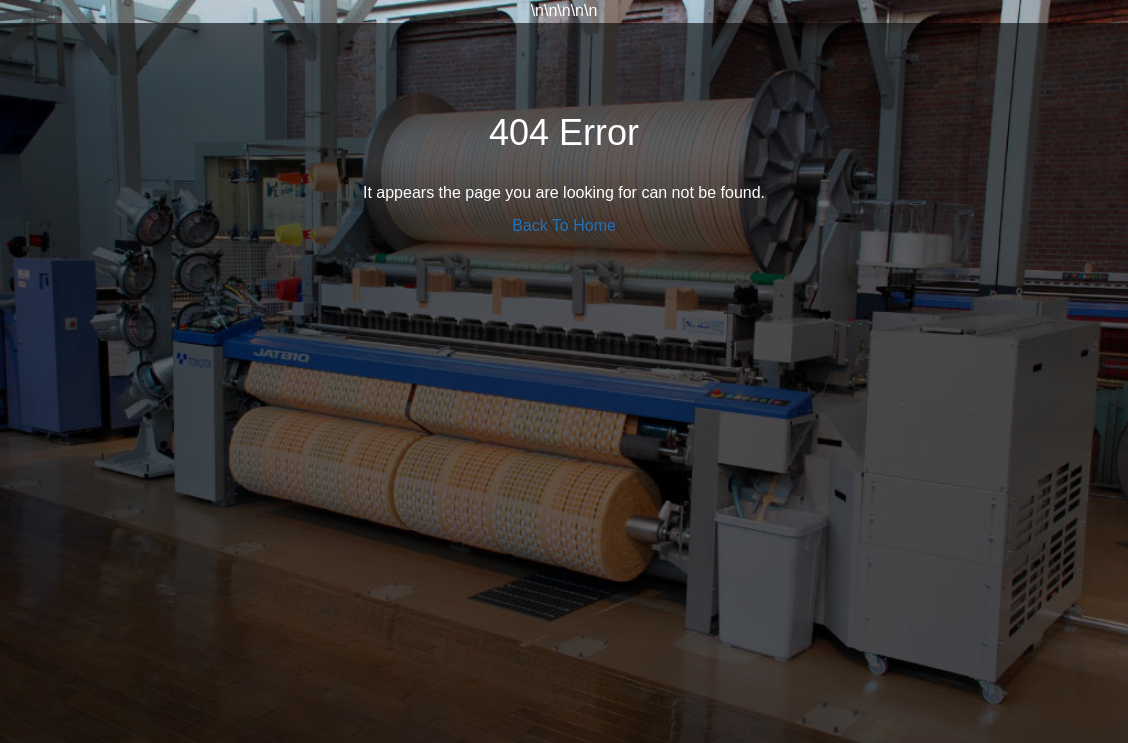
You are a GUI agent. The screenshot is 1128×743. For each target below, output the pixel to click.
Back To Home (564, 225)
